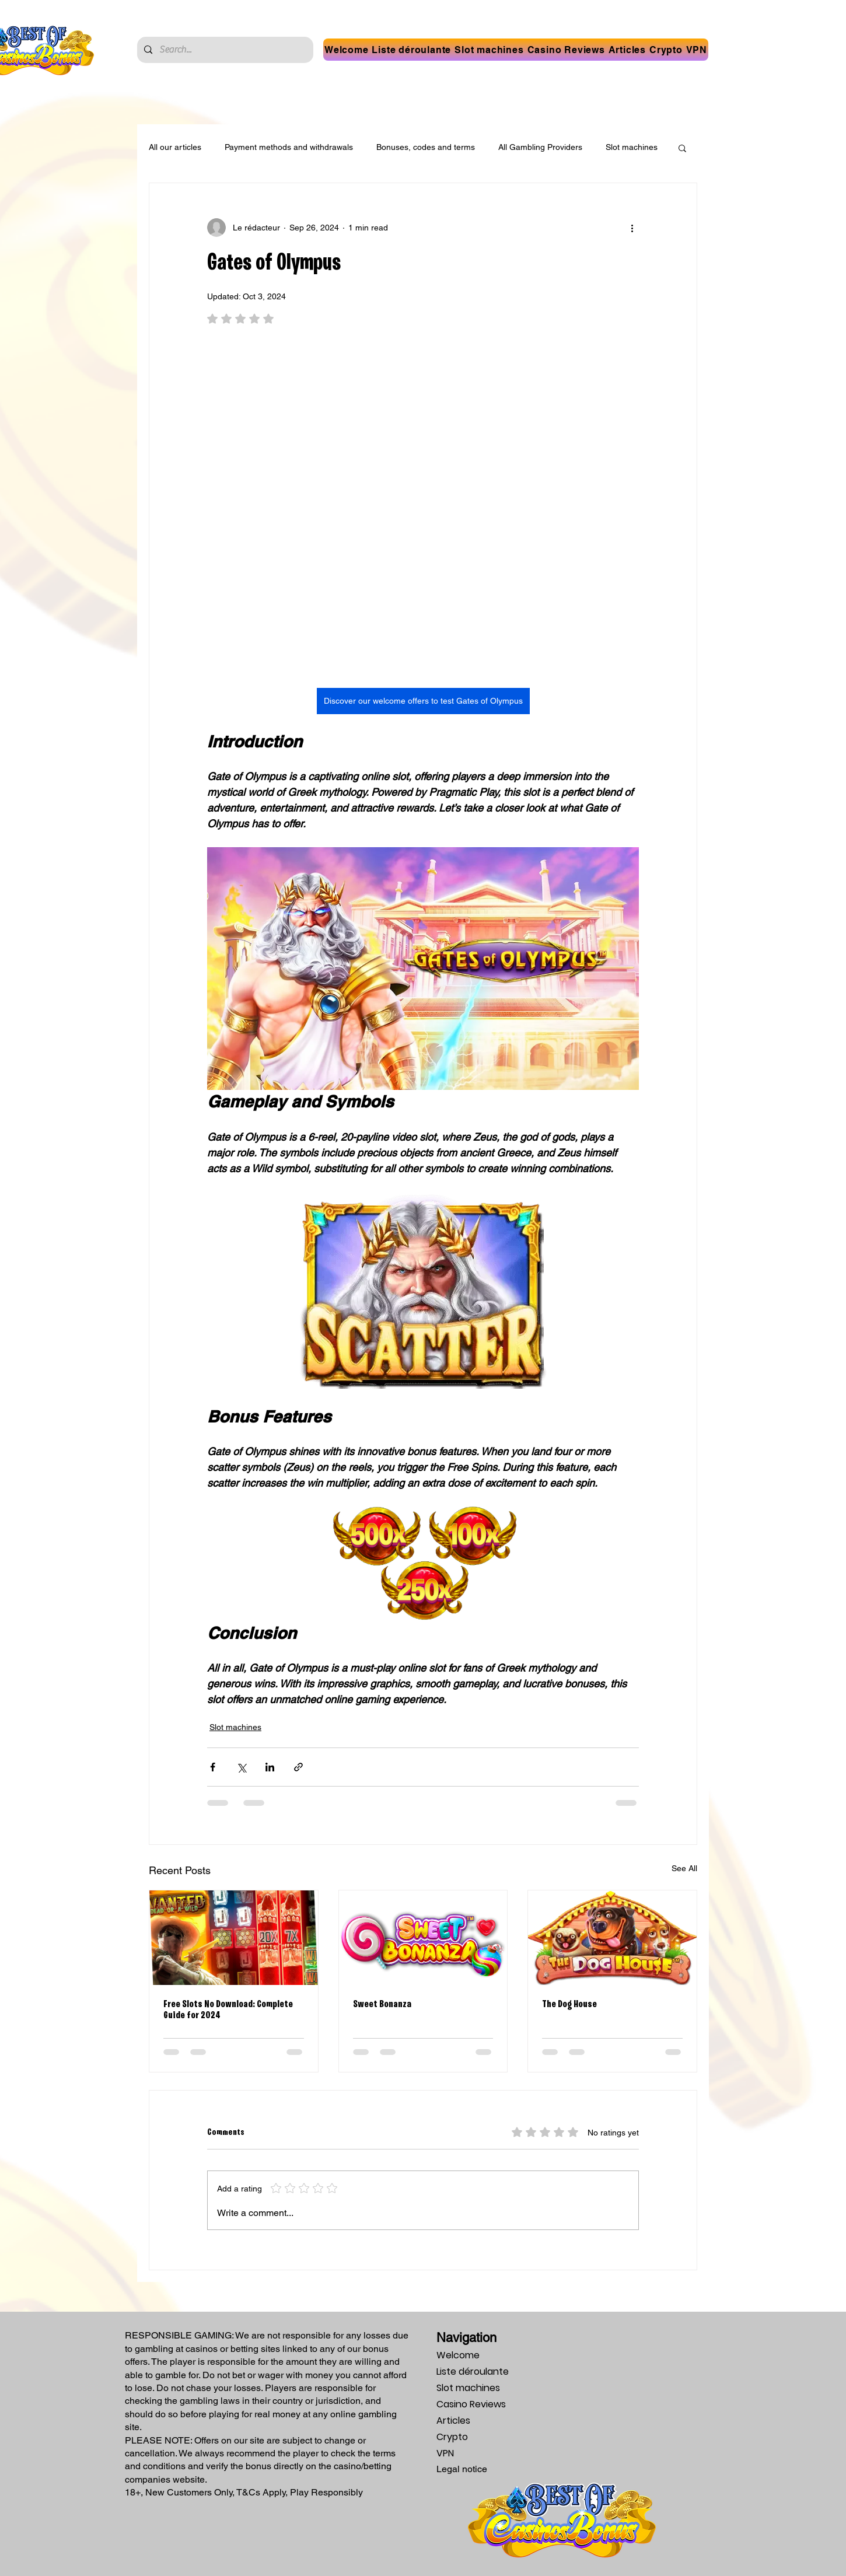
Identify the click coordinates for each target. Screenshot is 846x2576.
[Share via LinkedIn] (269, 1767)
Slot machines (632, 147)
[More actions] (632, 228)
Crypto (452, 2437)
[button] (412, 50)
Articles (453, 2420)
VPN (445, 2453)
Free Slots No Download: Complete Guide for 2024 (228, 2010)
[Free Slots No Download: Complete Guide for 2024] (233, 1937)
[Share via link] (298, 1767)
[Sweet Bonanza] (423, 1937)
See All (684, 1868)
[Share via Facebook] (212, 1767)
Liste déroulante (472, 2371)
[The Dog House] (612, 1937)
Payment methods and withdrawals (289, 147)
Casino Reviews (471, 2404)
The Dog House (569, 2004)
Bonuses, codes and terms (425, 147)
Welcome (458, 2355)
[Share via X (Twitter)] (241, 1767)
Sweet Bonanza (382, 2004)
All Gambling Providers (540, 147)
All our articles (175, 147)
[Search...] (224, 50)
